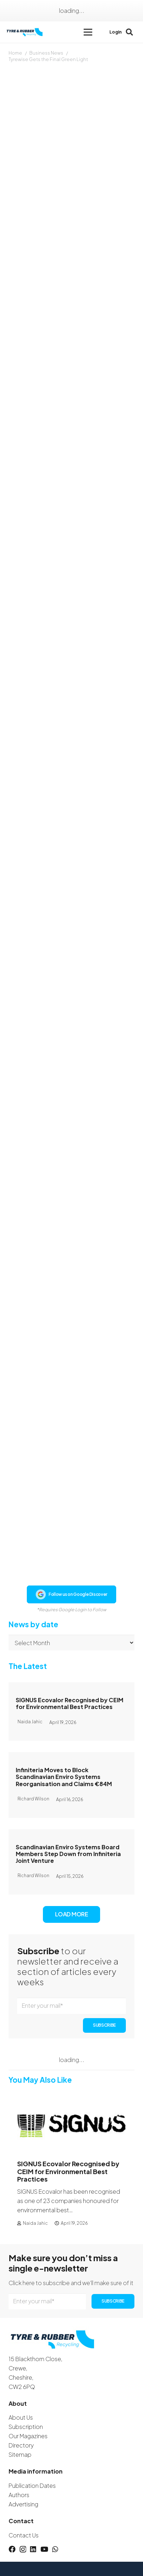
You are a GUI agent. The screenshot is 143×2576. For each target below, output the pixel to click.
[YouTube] (44, 2549)
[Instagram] (23, 2549)
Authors (19, 2495)
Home (15, 53)
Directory (21, 2445)
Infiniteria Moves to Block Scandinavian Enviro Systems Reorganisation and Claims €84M (64, 1777)
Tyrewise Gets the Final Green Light (48, 59)
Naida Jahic (35, 2223)
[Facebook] (12, 2549)
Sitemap (20, 2454)
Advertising (23, 2504)
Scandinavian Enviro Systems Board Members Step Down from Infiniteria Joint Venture (68, 1853)
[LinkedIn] (33, 2549)
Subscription (26, 2426)
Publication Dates (32, 2485)
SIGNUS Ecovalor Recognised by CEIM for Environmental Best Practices (69, 1703)
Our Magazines (28, 2436)
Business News (46, 53)
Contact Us (24, 2535)
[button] (88, 32)
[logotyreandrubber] (25, 32)
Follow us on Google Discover (71, 1594)
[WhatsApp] (55, 2549)
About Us (21, 2417)
